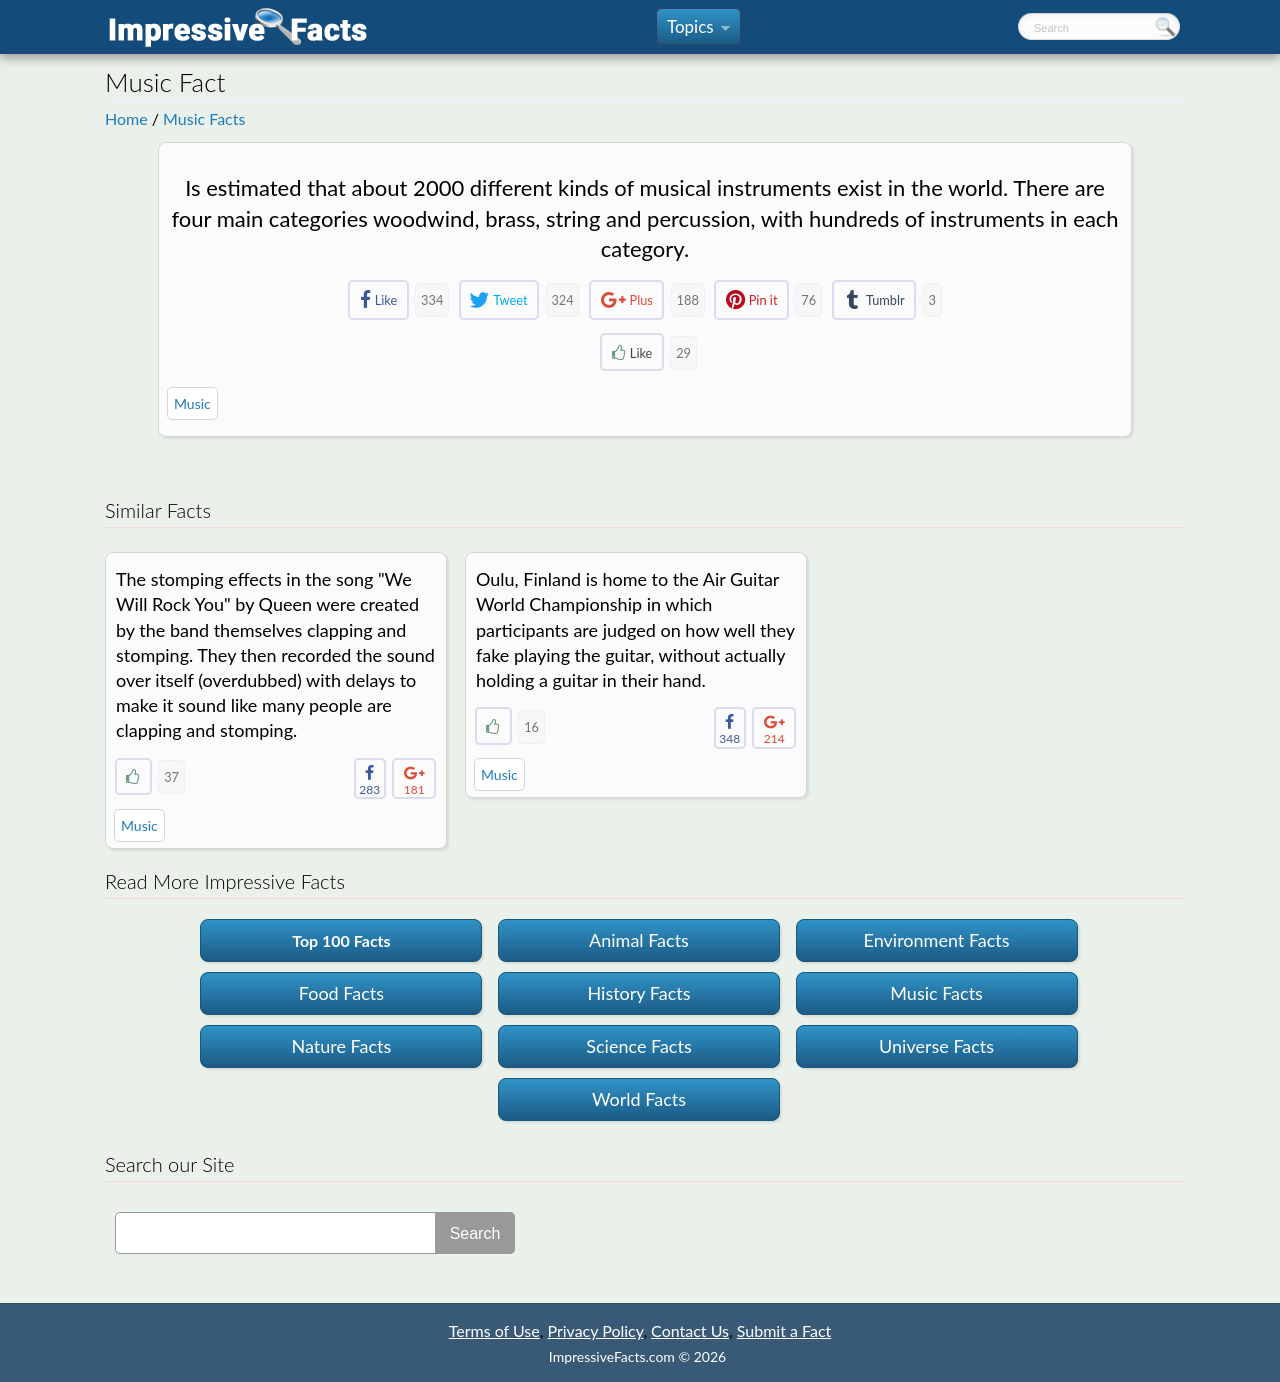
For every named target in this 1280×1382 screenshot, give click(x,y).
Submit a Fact (784, 1330)
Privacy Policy (595, 1330)
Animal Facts (639, 940)
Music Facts (204, 118)
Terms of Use (494, 1330)
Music (192, 403)
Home (126, 118)
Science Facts (638, 1046)
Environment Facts (937, 940)
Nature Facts (342, 1046)
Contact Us (690, 1330)
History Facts (638, 993)
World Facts (639, 1099)
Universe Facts (936, 1046)
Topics (698, 30)
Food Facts (341, 993)
